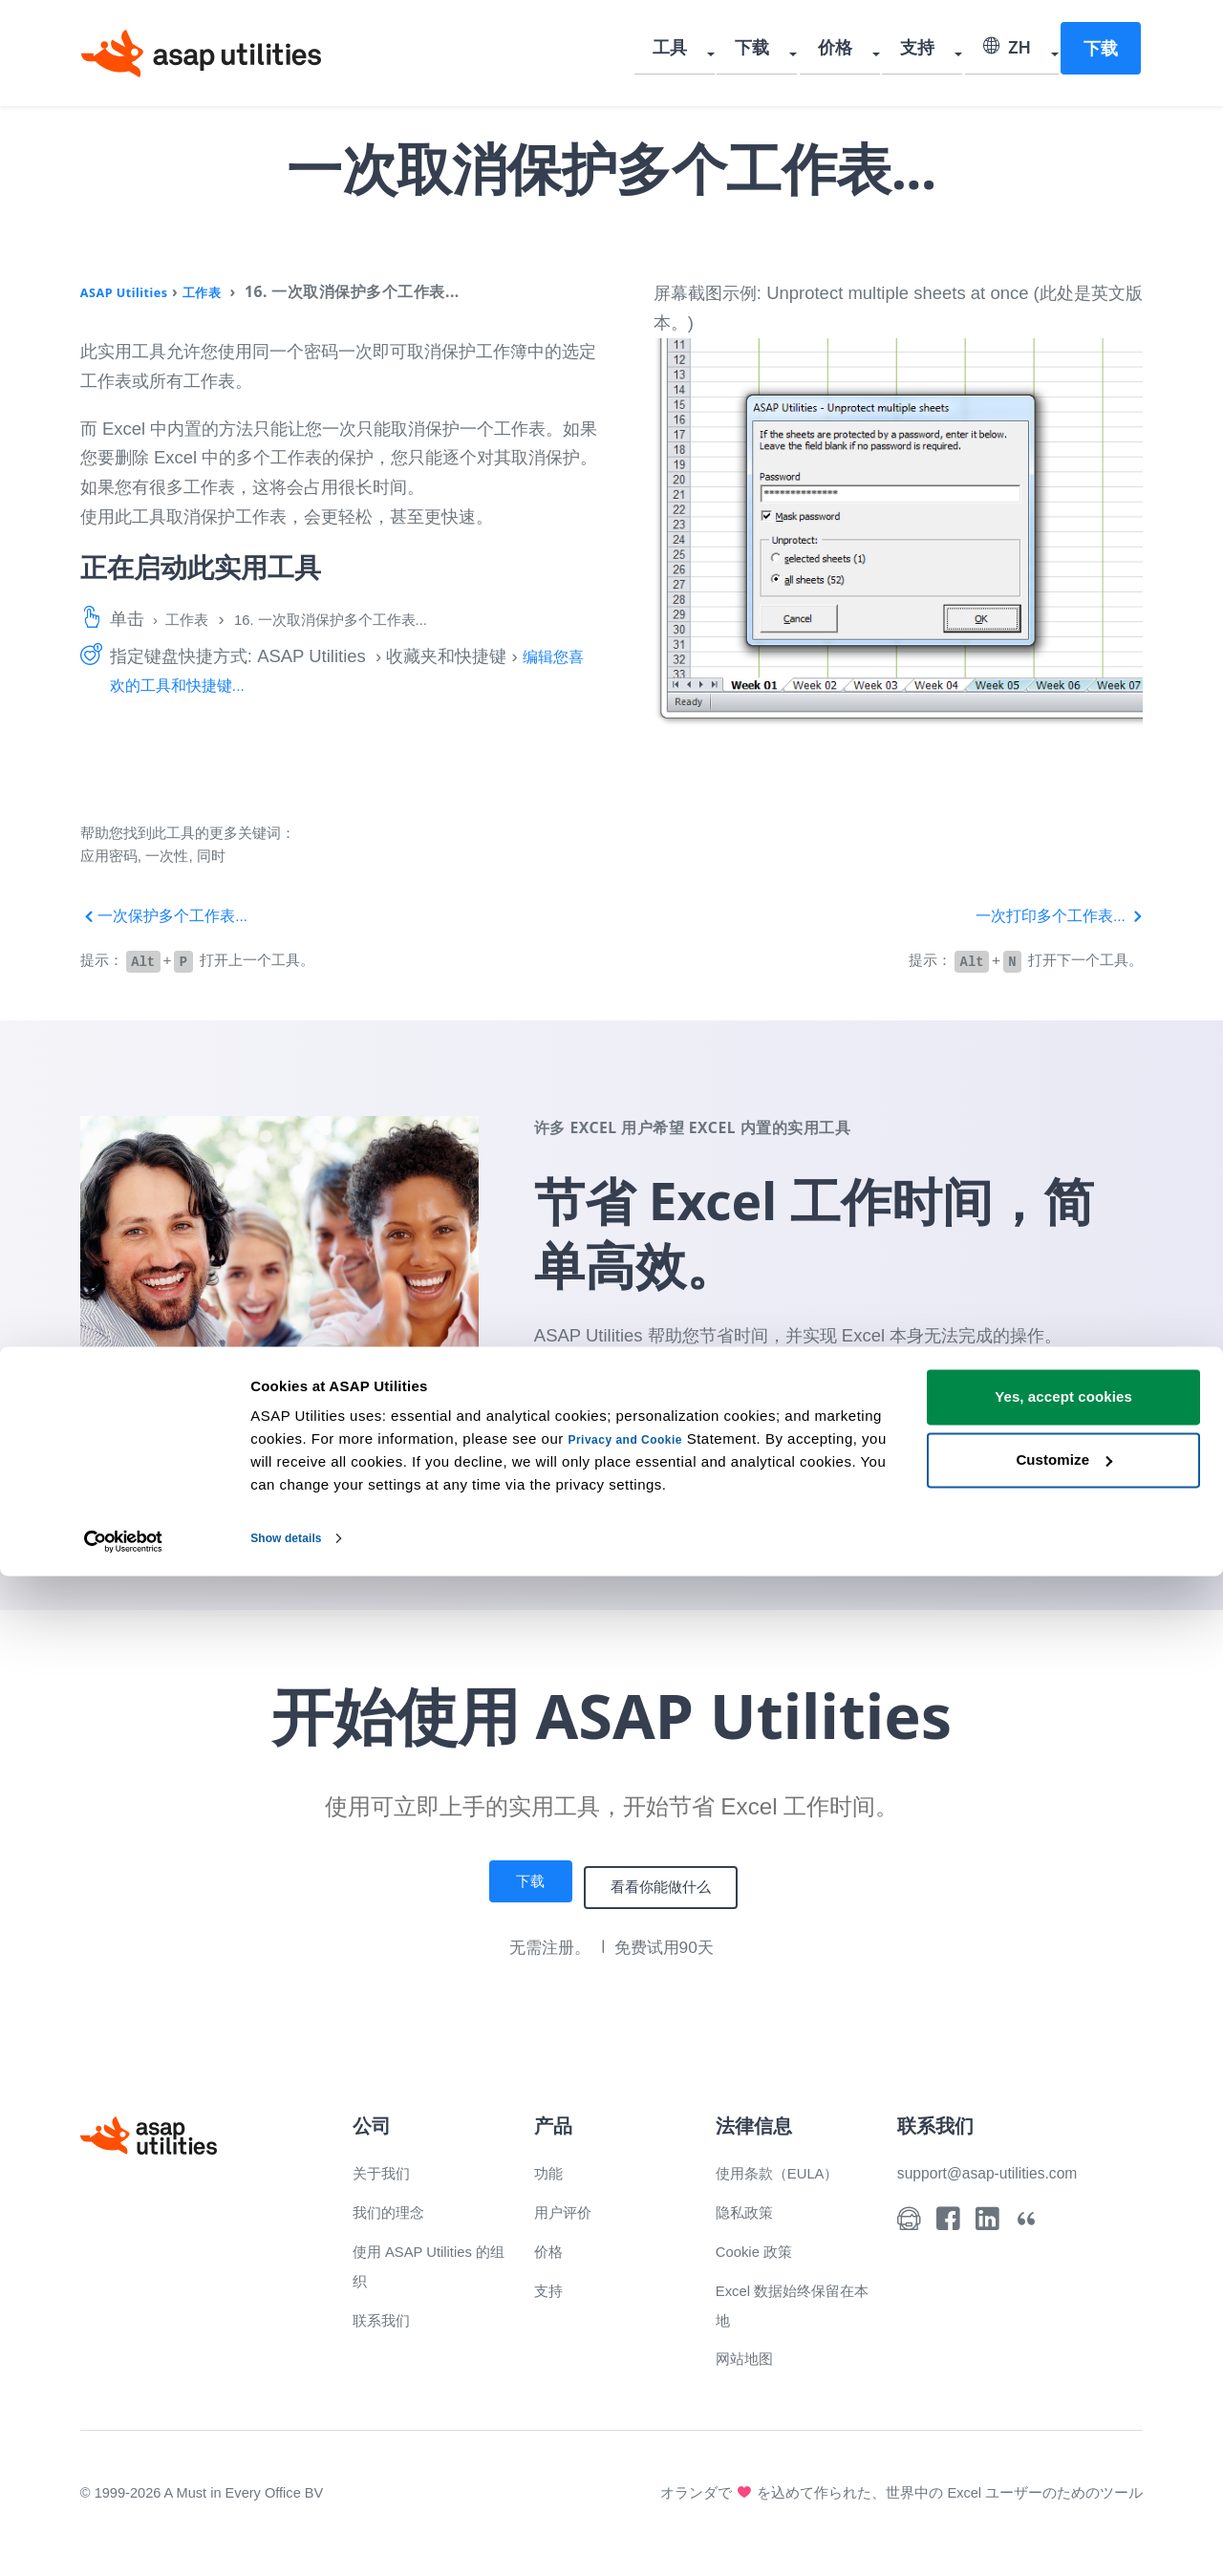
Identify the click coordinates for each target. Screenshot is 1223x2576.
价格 (853, 52)
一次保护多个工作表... (174, 915)
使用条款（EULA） (790, 2167)
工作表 (226, 291)
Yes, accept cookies (1063, 2398)
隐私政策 (750, 2207)
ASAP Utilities (134, 291)
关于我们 (387, 2167)
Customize (1064, 2460)
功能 (551, 2167)
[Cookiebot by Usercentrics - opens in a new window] (123, 2538)
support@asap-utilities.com (1003, 2167)
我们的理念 (396, 2207)
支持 (928, 52)
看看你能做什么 (671, 1884)
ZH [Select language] (1009, 52)
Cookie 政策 (763, 2246)
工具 (704, 52)
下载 (778, 52)
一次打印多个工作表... (1049, 915)
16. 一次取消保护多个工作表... (363, 619)
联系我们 (387, 2314)
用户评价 (568, 2207)
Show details (294, 2538)
